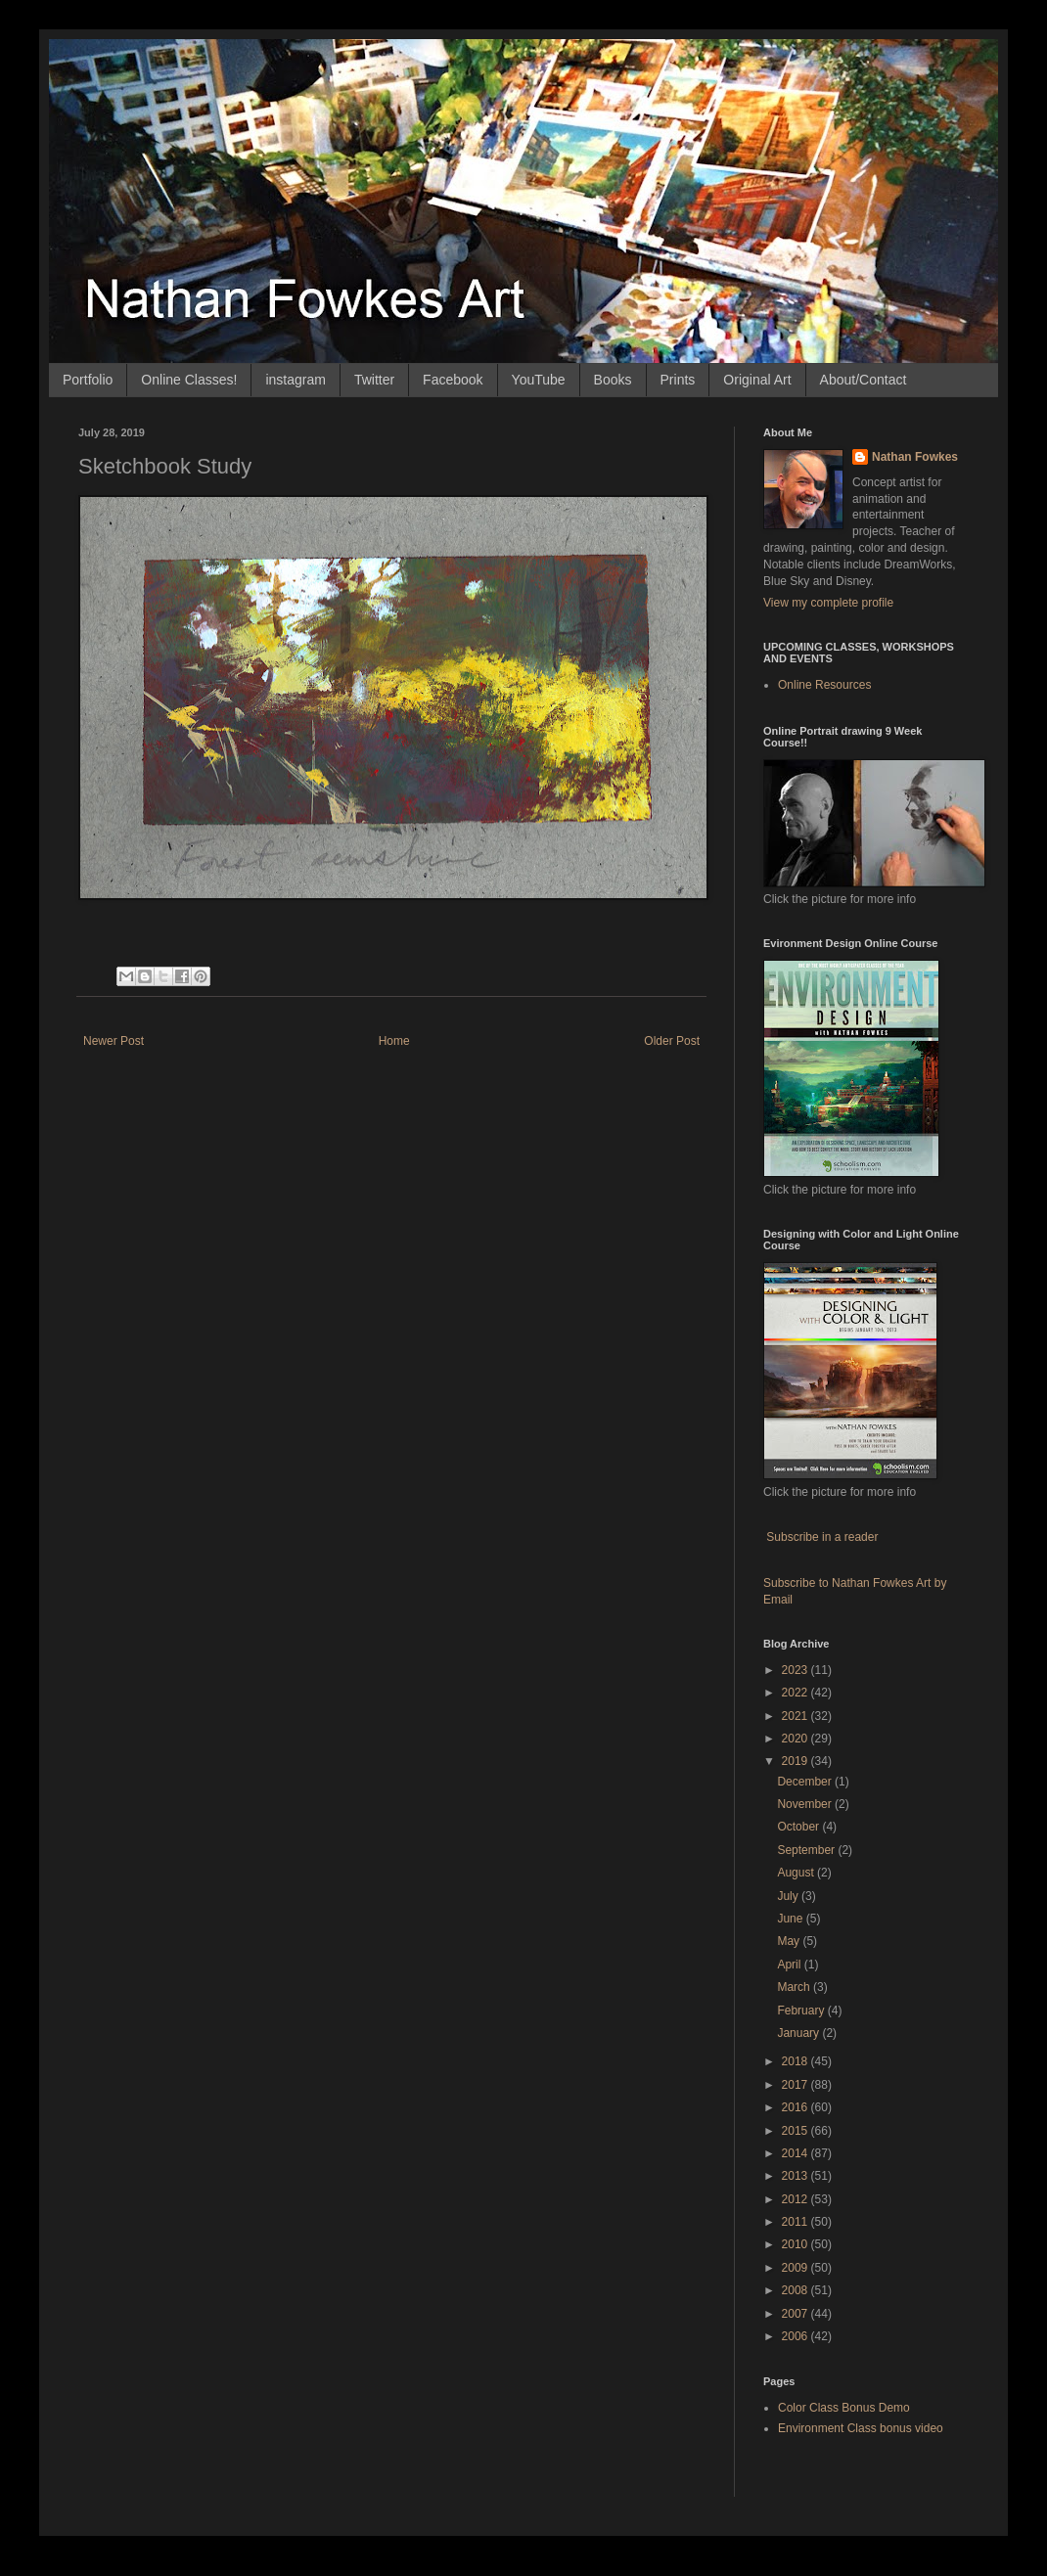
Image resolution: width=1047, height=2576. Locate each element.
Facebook (452, 379)
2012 (796, 2199)
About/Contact (863, 379)
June (791, 1918)
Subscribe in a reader (822, 1537)
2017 (796, 2085)
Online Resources (824, 685)
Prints (678, 379)
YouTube (539, 379)
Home (394, 1041)
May (789, 1941)
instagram (295, 379)
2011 (796, 2222)
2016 (796, 2107)
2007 (796, 2314)
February (802, 2010)
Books (613, 379)
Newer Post (113, 1041)
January (799, 2033)
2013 (796, 2176)
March (795, 1987)
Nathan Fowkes (915, 457)
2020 (796, 1738)
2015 (796, 2131)
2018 (796, 2061)
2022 (796, 1692)
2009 (796, 2268)
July (789, 1896)
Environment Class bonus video (860, 2428)
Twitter (374, 379)
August (797, 1872)
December (806, 1781)
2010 (796, 2244)
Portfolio (88, 379)
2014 (796, 2153)
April (790, 1964)
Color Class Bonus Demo (844, 2408)
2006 (796, 2336)
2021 (796, 1716)
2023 (796, 1670)
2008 (796, 2290)
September (807, 1850)
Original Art (757, 379)
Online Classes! (189, 379)
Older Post (672, 1041)
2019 (796, 1761)
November (806, 1804)
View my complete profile (828, 603)
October (799, 1826)
